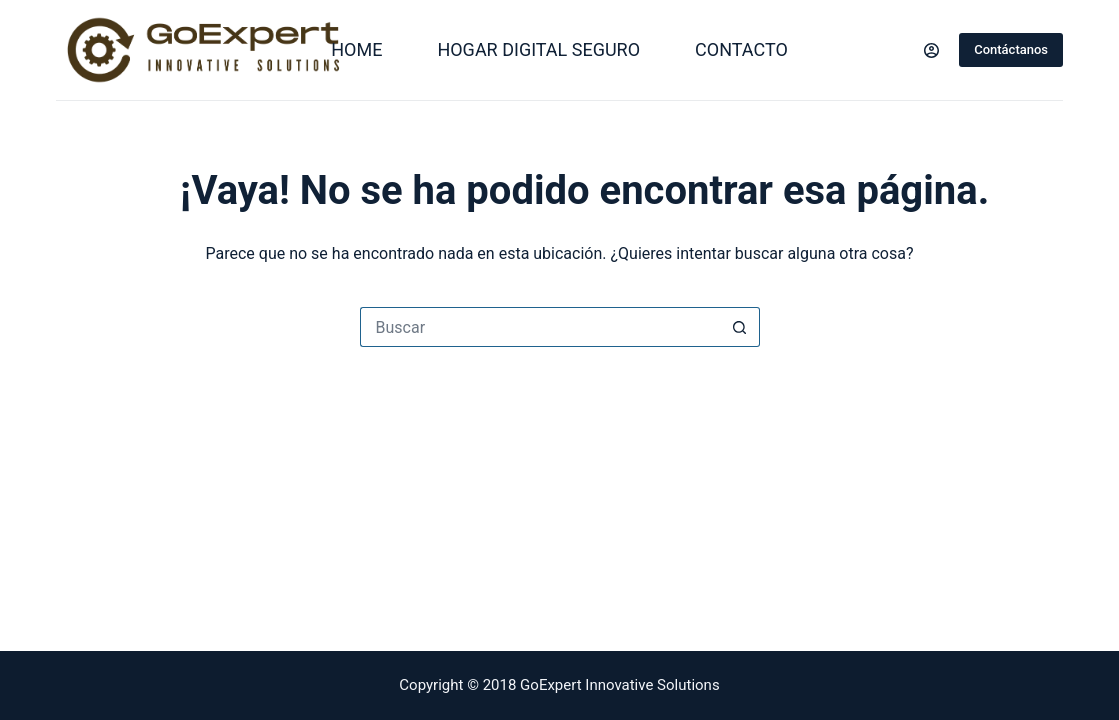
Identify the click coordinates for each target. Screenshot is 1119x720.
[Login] (931, 50)
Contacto (741, 49)
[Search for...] (540, 327)
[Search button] (740, 327)
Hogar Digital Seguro (538, 49)
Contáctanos (1011, 49)
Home (356, 49)
